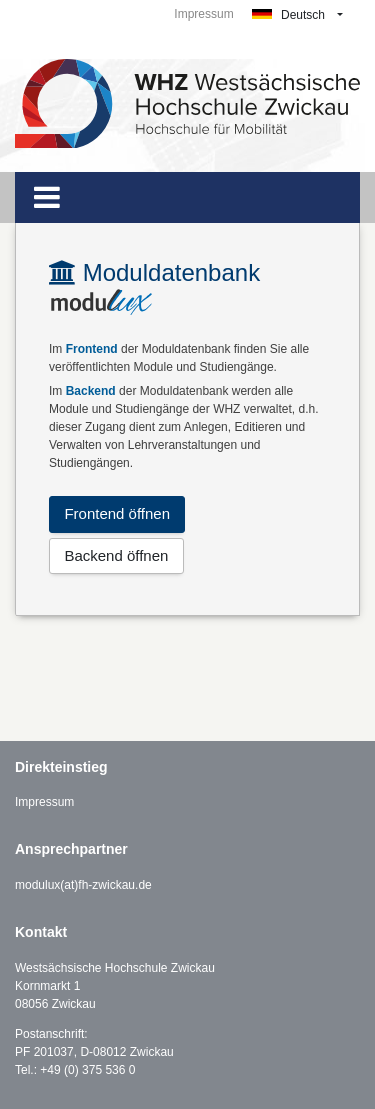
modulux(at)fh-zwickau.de (83, 885)
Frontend (92, 349)
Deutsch (288, 15)
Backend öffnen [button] (116, 555)
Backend (91, 391)
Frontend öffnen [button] (117, 513)
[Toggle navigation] (47, 197)
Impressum (203, 14)
